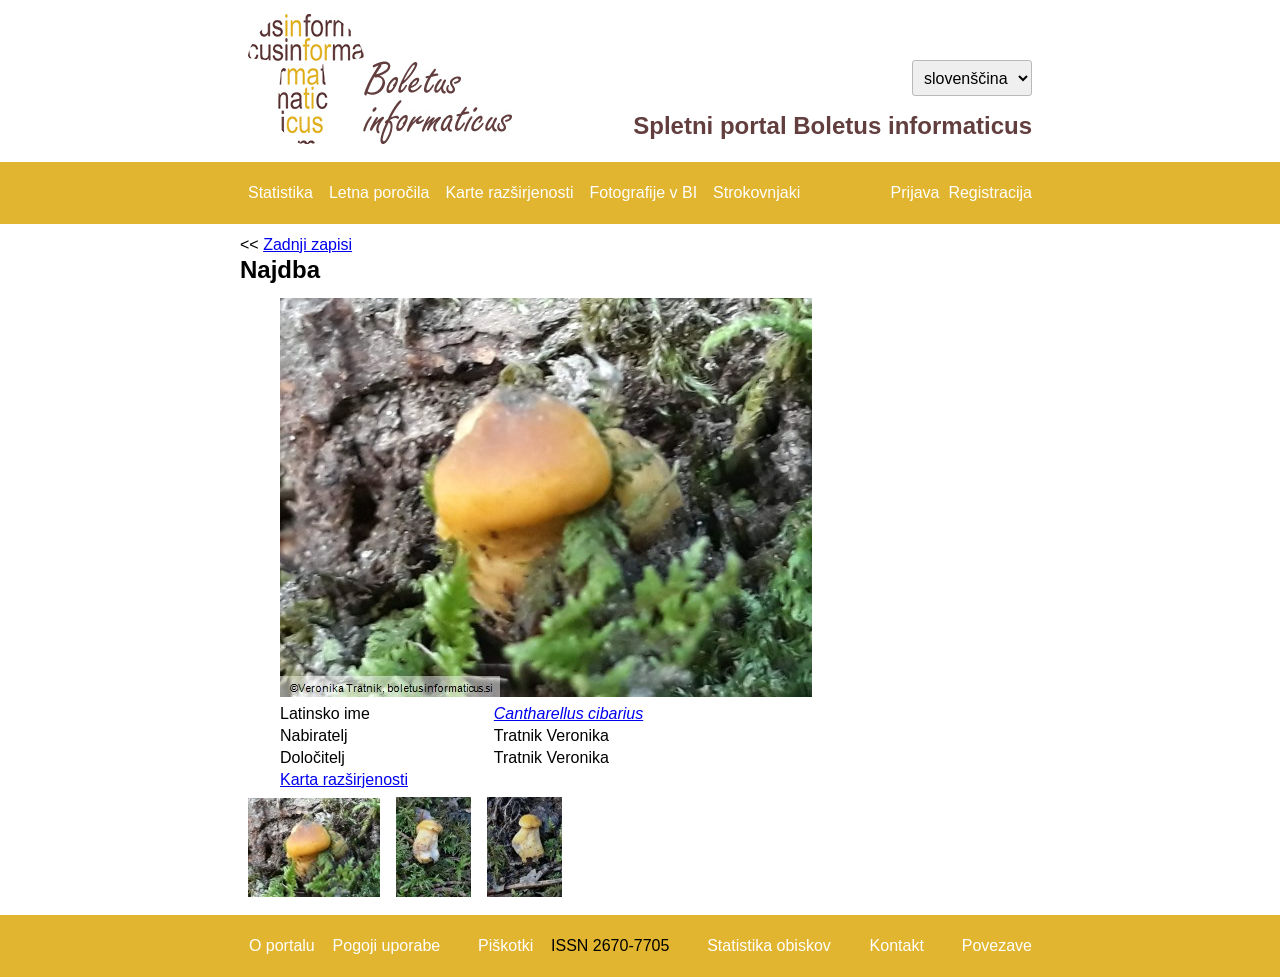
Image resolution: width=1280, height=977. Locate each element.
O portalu (282, 945)
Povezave (997, 945)
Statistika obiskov (769, 945)
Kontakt (897, 945)
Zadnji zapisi (307, 244)
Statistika (280, 192)
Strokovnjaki (756, 192)
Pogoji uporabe (387, 945)
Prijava (915, 192)
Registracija (990, 192)
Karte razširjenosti (509, 192)
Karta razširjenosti (344, 779)
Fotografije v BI (643, 192)
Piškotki (505, 945)
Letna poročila (379, 192)
